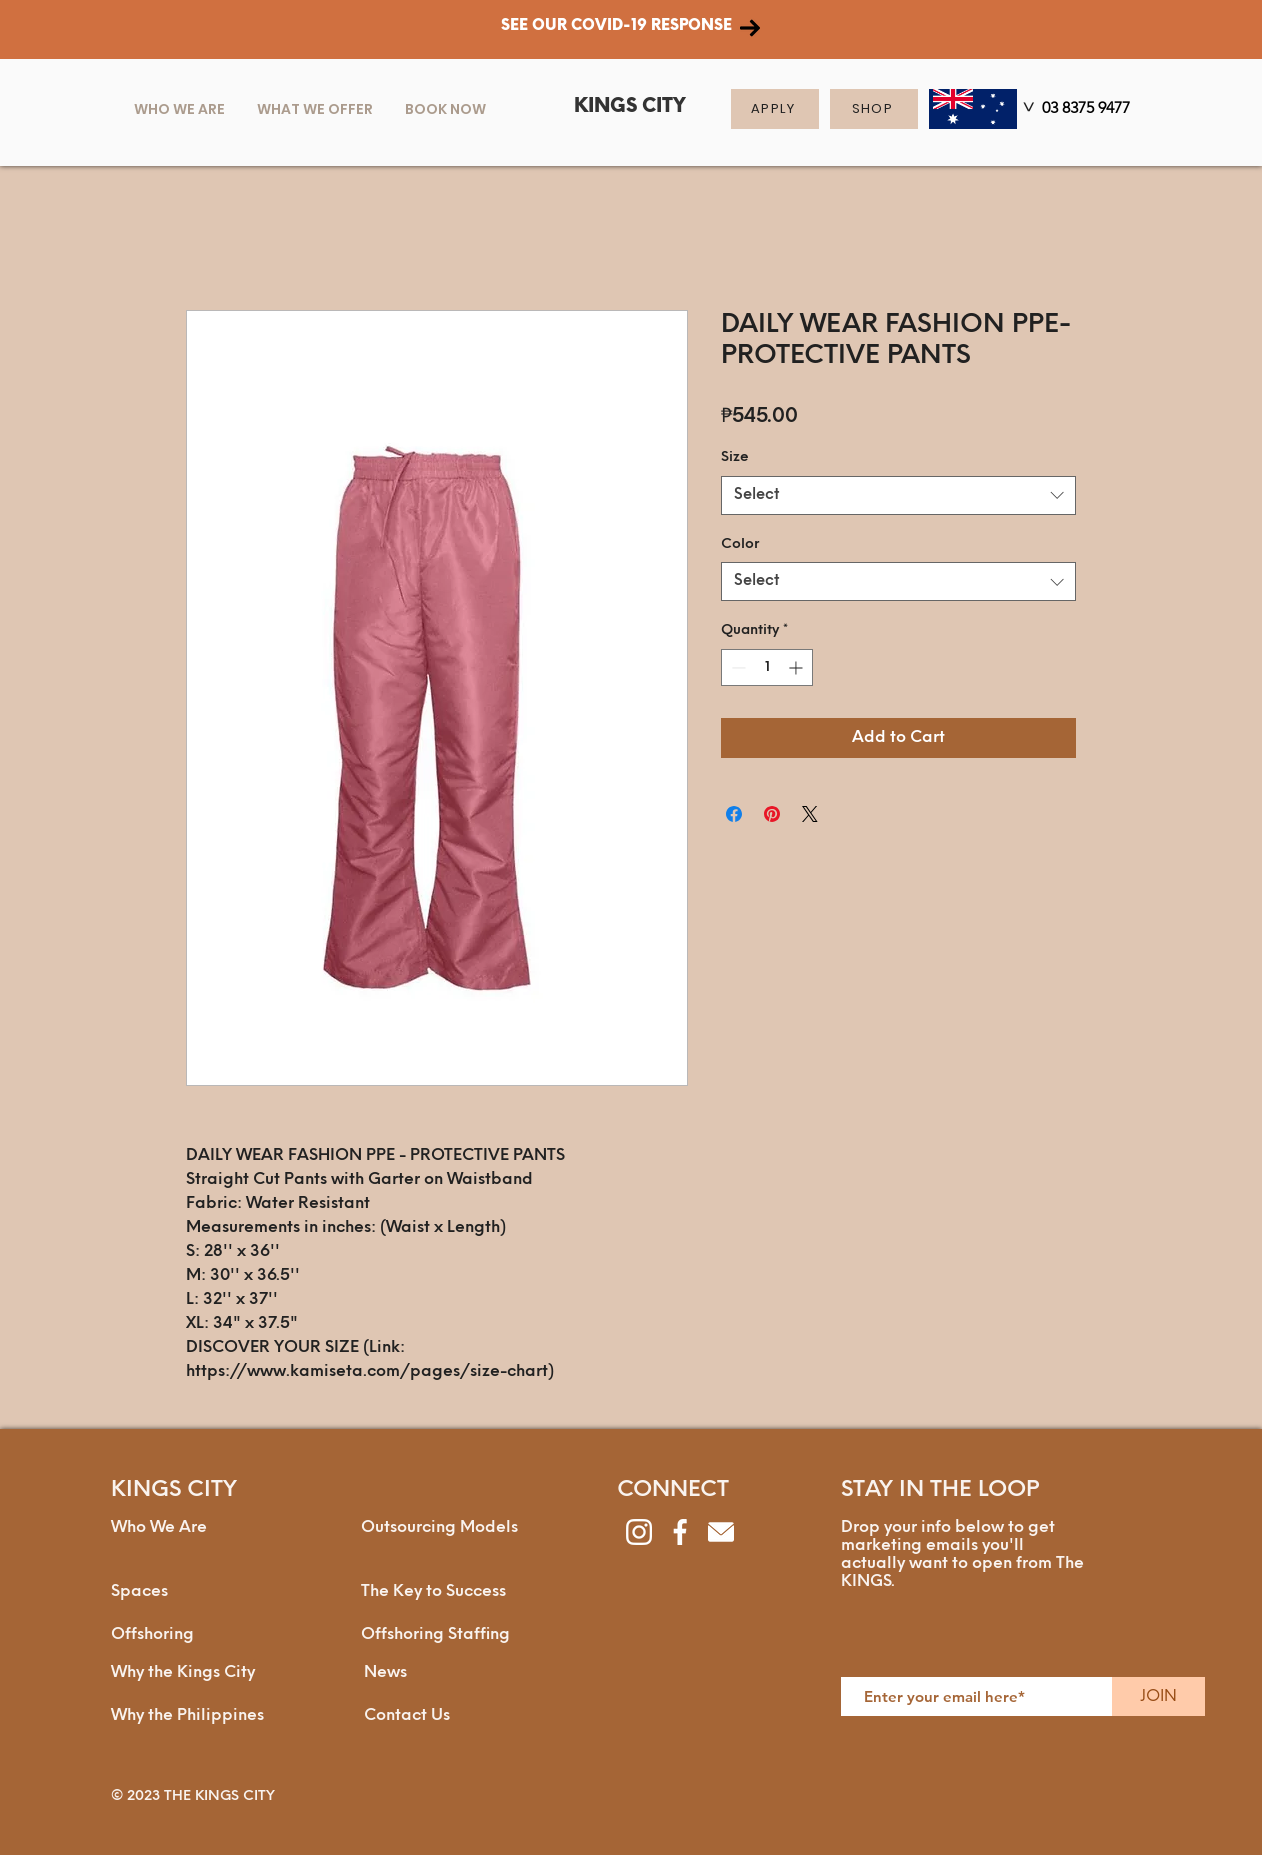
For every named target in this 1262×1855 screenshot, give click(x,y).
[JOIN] (1158, 1696)
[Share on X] (810, 814)
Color (740, 544)
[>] (1027, 110)
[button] (315, 109)
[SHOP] (874, 109)
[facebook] (680, 1532)
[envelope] (721, 1532)
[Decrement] (736, 667)
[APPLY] (775, 109)
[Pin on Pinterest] (772, 814)
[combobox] (898, 495)
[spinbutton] (767, 667)
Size (735, 457)
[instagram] (639, 1532)
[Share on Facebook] (734, 814)
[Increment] (797, 667)
